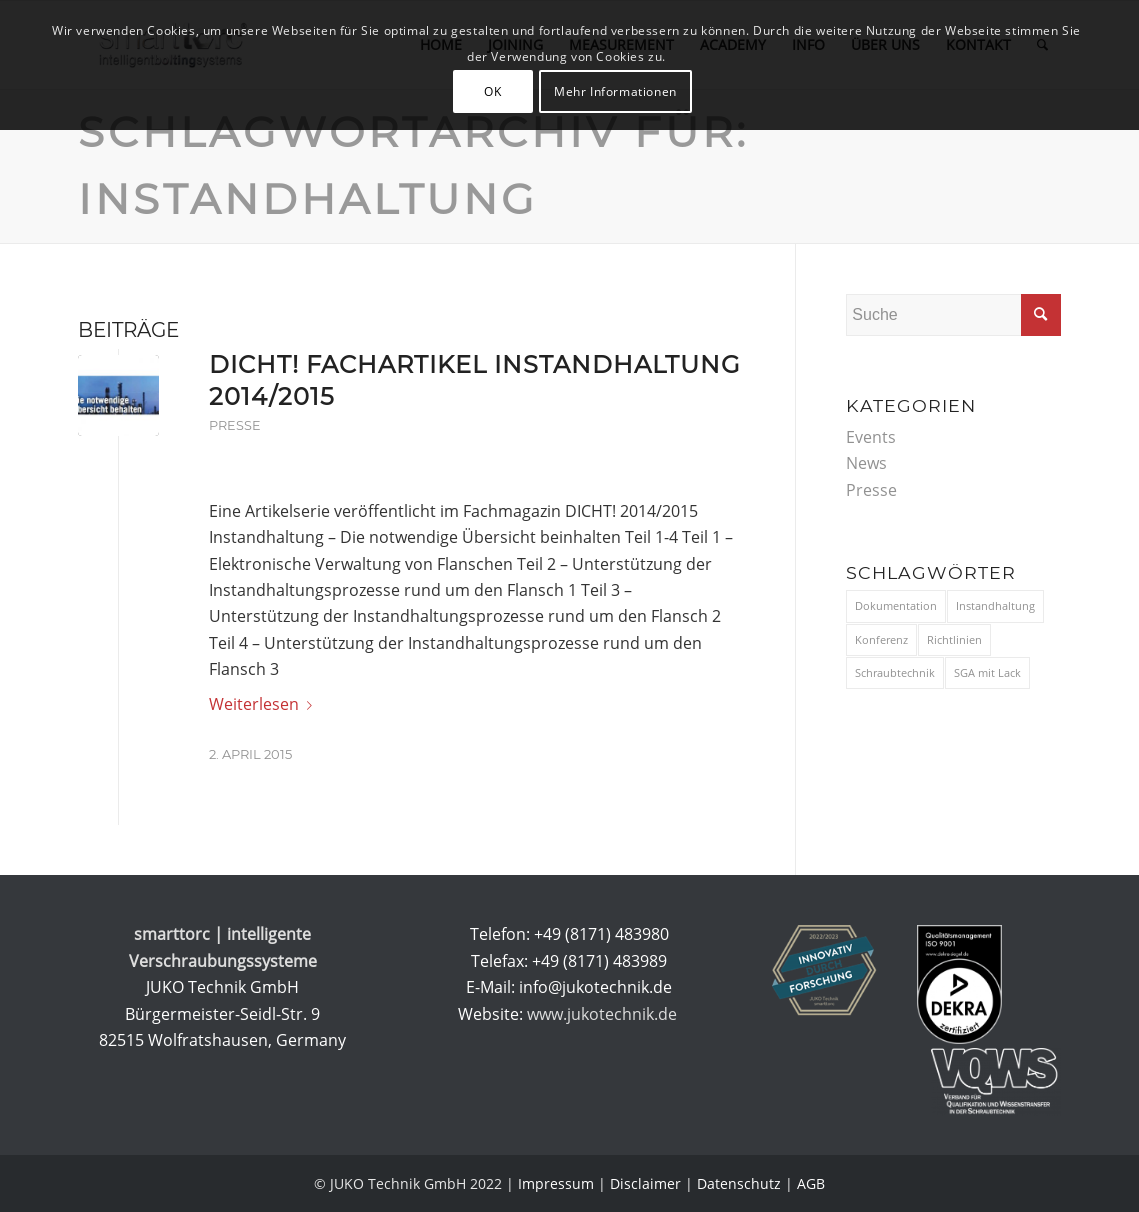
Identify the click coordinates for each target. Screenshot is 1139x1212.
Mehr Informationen (615, 91)
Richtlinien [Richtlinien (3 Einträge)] (954, 639)
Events (871, 437)
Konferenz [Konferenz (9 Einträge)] (881, 639)
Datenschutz (739, 1183)
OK (492, 91)
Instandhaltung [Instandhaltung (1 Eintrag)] (995, 605)
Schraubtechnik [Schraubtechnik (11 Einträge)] (895, 672)
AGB (811, 1183)
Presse (235, 425)
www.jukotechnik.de (604, 1014)
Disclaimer (645, 1183)
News (866, 463)
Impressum (556, 1183)
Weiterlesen (264, 704)
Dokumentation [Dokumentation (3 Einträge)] (896, 605)
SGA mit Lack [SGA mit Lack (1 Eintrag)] (987, 672)
